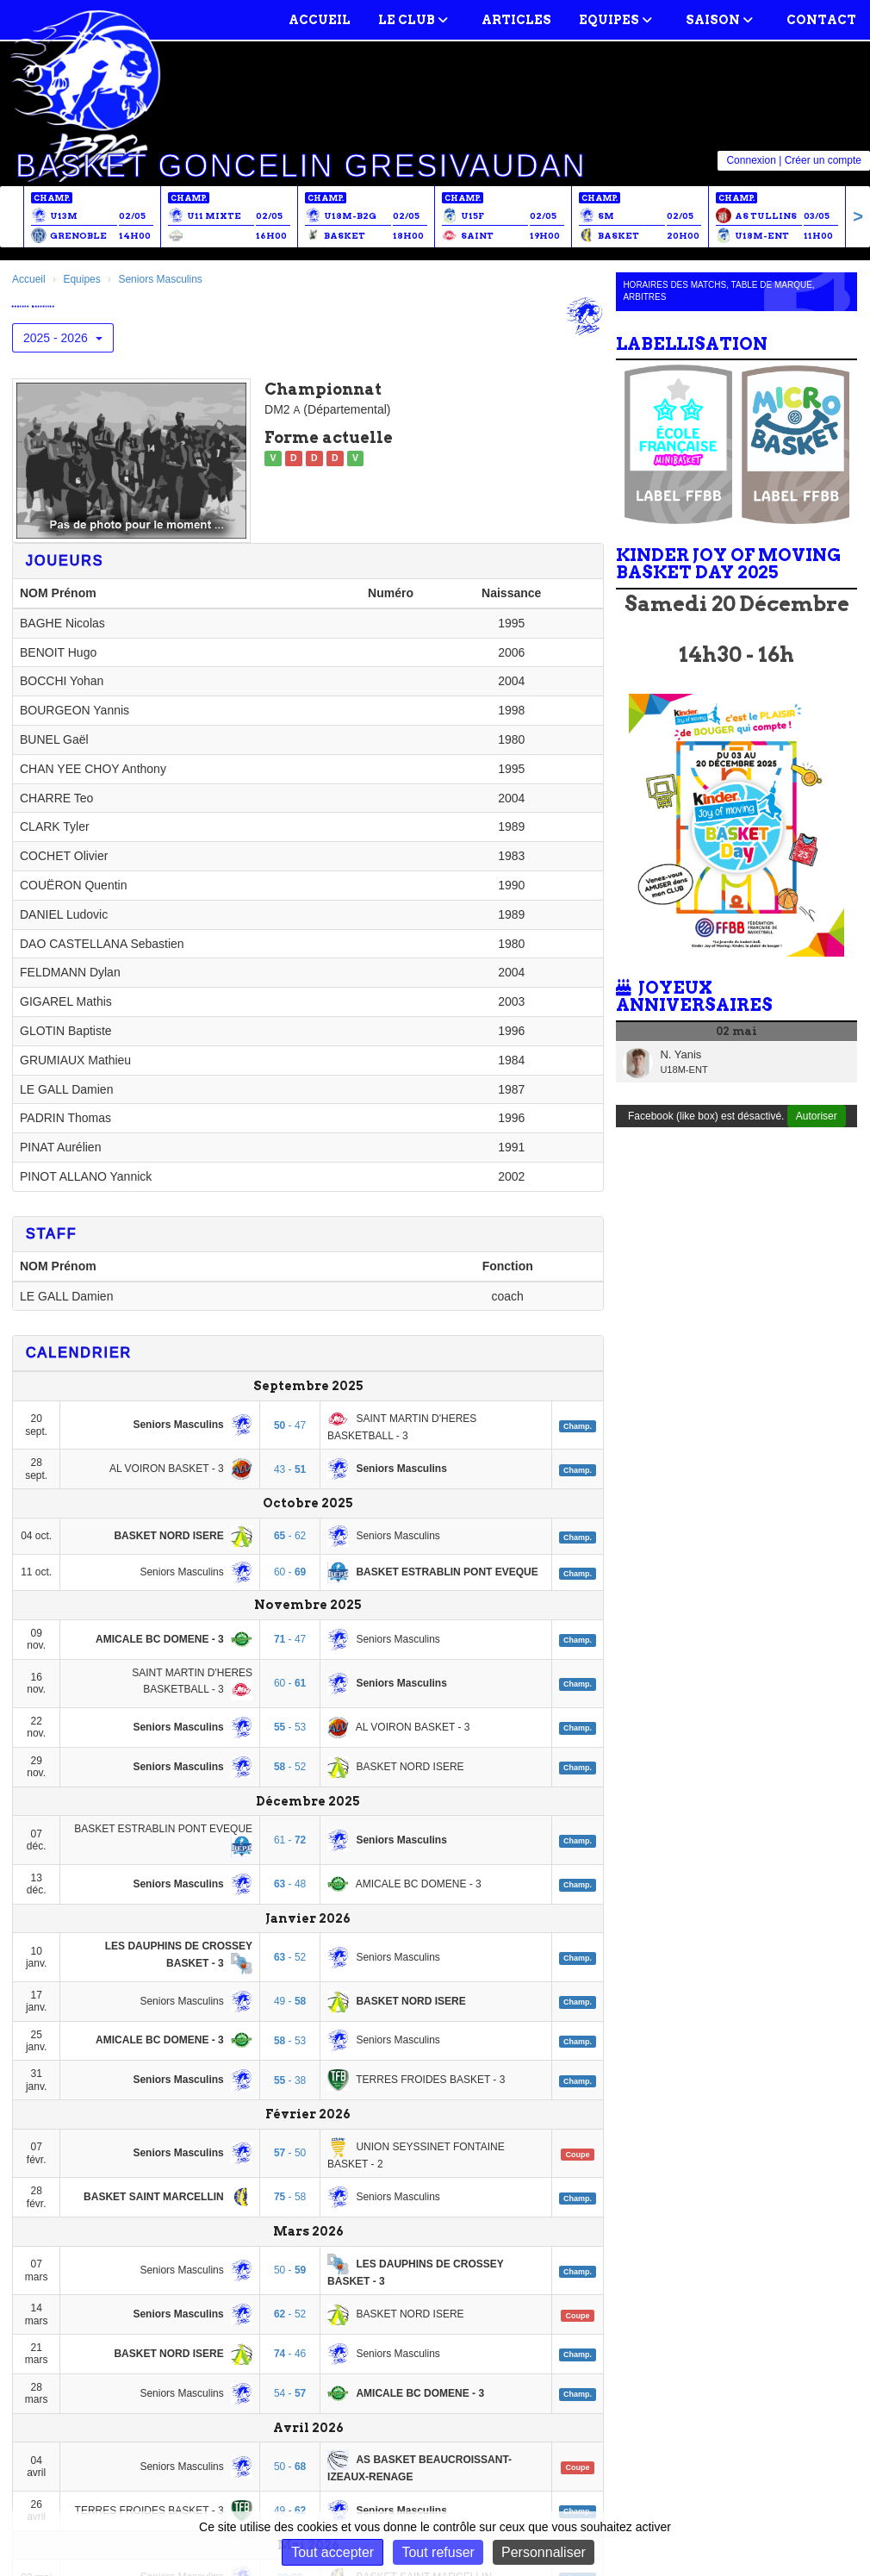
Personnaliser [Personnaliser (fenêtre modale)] (543, 2552)
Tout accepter (332, 2552)
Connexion (750, 160)
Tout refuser (437, 2552)
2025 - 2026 (63, 338)
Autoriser (816, 1116)
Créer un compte (823, 160)
